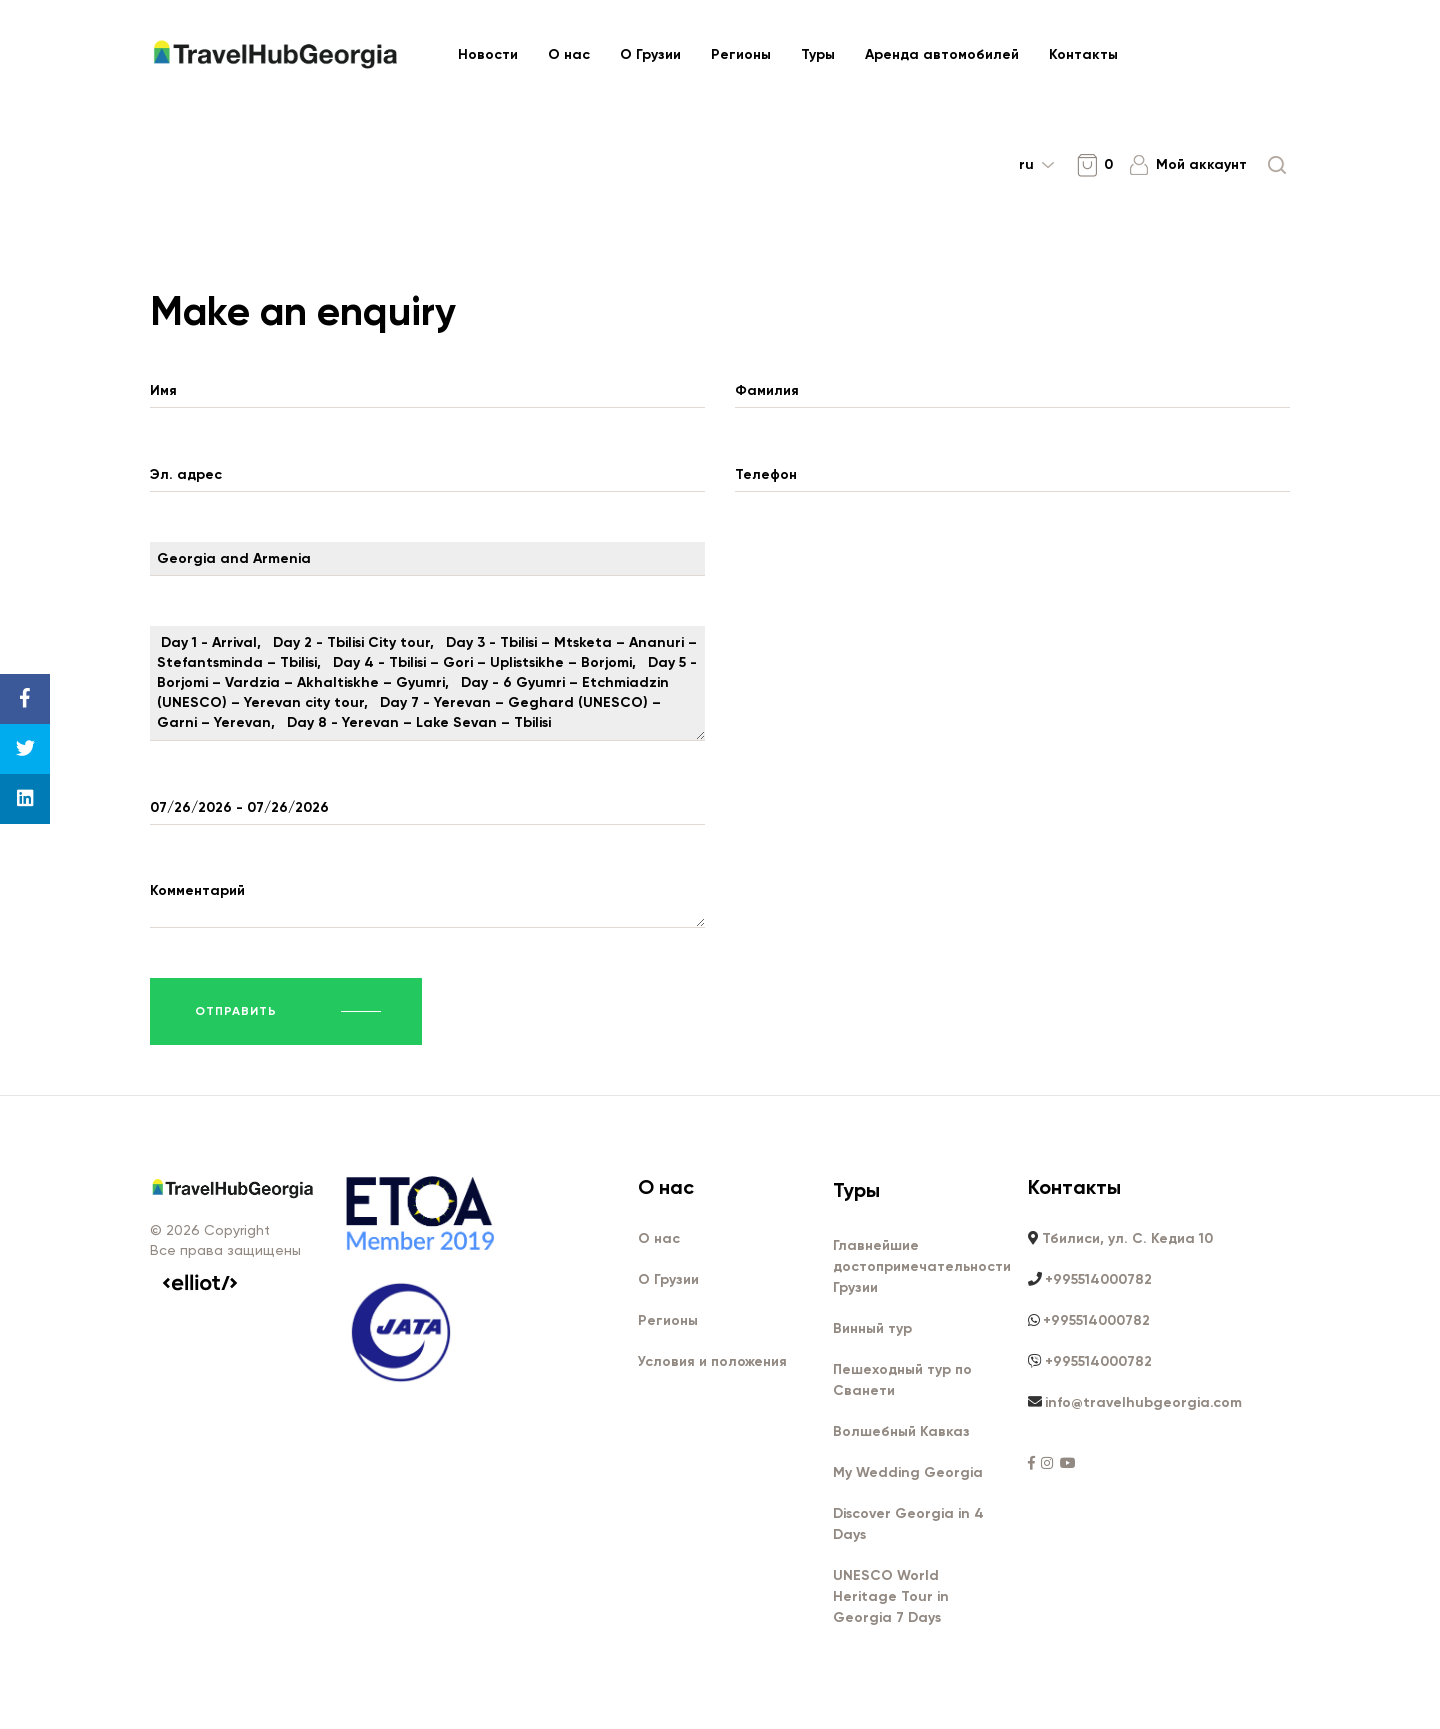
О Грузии (650, 54)
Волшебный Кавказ (901, 1432)
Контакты (1083, 54)
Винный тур (872, 1329)
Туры (818, 54)
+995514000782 (1098, 1280)
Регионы (741, 54)
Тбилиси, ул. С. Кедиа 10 (1127, 1239)
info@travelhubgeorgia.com (1143, 1403)
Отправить (236, 1012)
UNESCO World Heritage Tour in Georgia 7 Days (891, 1597)
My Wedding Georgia (908, 1473)
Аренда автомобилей (942, 54)
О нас (569, 54)
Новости (488, 54)
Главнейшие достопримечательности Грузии (922, 1267)
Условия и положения (712, 1362)
